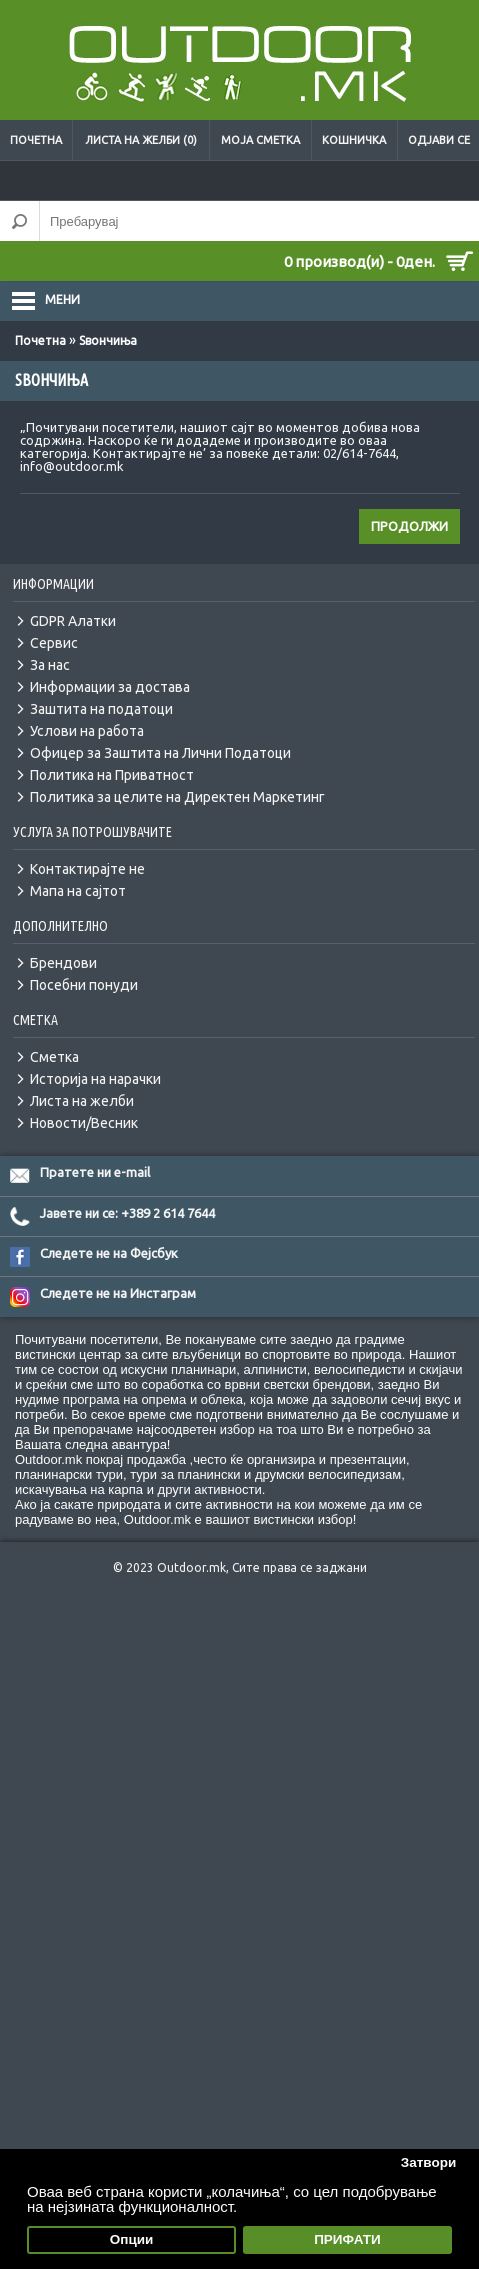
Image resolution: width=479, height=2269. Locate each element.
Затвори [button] (429, 2162)
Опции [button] (132, 2239)
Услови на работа (87, 731)
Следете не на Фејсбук (109, 1253)
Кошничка (354, 140)
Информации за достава (110, 687)
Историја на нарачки (95, 1079)
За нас (50, 665)
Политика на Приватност (112, 775)
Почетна (36, 140)
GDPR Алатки (73, 621)
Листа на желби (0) (141, 140)
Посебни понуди (84, 985)
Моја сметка (260, 140)
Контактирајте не (87, 869)
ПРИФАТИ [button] (347, 2239)
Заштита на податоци (101, 709)
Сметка (54, 1057)
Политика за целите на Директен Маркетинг (177, 797)
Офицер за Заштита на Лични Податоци (160, 753)
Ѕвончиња (108, 340)
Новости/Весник (84, 1123)
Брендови (63, 963)
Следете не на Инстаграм (118, 1293)
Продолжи (409, 526)
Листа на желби (82, 1101)
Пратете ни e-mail (95, 1172)
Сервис (54, 643)
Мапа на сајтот (78, 891)
